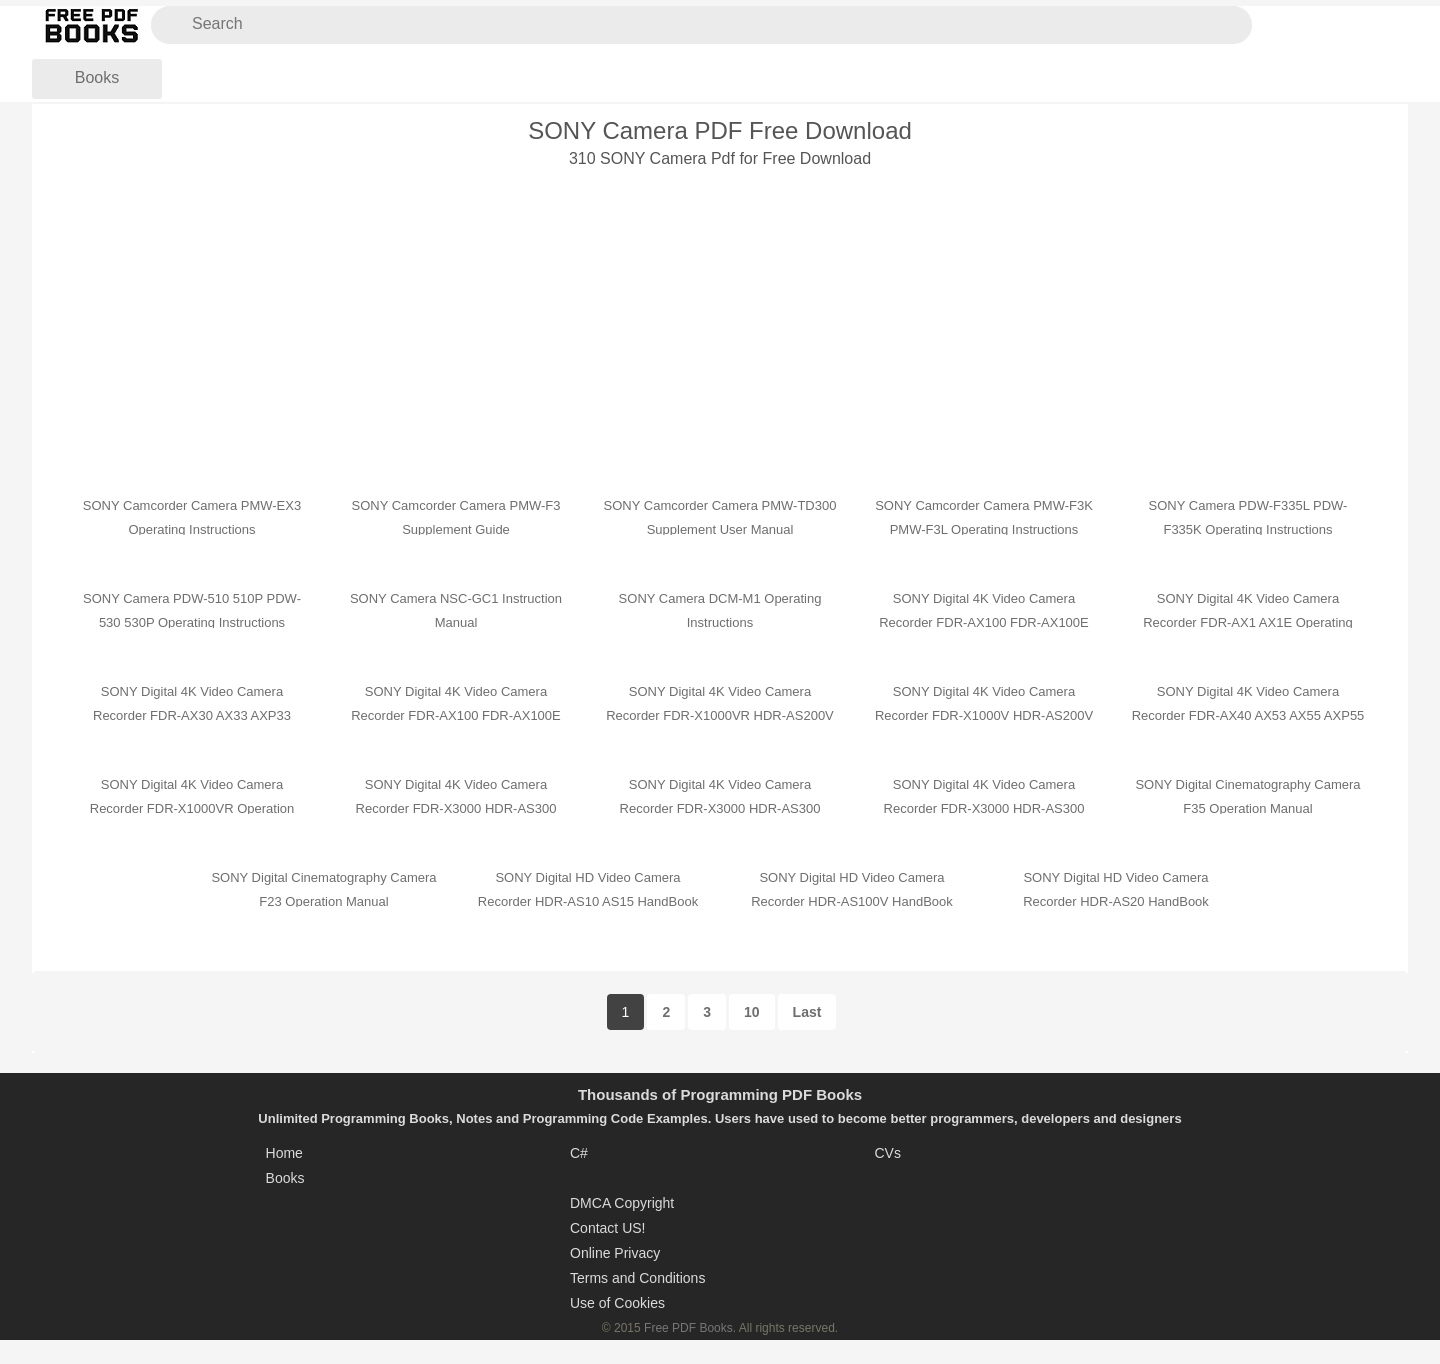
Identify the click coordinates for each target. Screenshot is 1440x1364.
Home (284, 1153)
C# (579, 1153)
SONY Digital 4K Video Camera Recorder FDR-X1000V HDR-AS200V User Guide (984, 715)
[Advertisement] (720, 316)
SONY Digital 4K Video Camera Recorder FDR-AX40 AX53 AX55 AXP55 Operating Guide (1248, 715)
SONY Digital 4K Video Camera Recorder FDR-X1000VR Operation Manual (192, 808)
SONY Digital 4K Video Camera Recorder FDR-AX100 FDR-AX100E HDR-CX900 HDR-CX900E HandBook (983, 622)
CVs (887, 1153)
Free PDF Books (688, 1328)
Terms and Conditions (637, 1278)
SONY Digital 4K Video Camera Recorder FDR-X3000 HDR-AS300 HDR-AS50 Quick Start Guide (720, 808)
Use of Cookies (617, 1303)
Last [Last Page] (807, 1012)
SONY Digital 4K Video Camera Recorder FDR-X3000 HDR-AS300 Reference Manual (456, 808)
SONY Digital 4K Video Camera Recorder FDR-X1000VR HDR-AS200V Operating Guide (720, 715)
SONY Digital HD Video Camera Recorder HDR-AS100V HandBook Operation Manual (852, 901)
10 (752, 1012)
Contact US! (607, 1228)
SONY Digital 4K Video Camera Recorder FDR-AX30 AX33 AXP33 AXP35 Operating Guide (192, 715)
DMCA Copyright (622, 1203)
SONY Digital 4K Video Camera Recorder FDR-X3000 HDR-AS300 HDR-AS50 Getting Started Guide (984, 808)
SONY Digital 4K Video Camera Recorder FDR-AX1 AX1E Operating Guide (1248, 622)
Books (97, 77)
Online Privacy (615, 1253)
